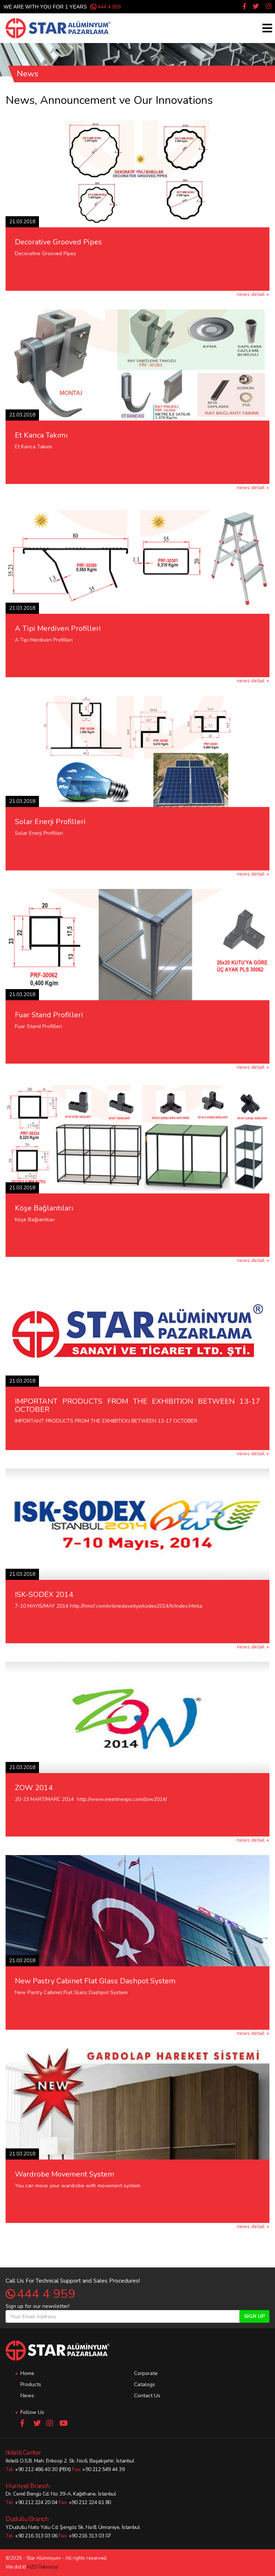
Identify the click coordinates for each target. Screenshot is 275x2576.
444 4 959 (109, 7)
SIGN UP (254, 2316)
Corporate (146, 2373)
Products (30, 2384)
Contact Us (147, 2395)
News (27, 2395)
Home (27, 2373)
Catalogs (144, 2384)
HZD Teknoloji (42, 2567)
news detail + (253, 294)
